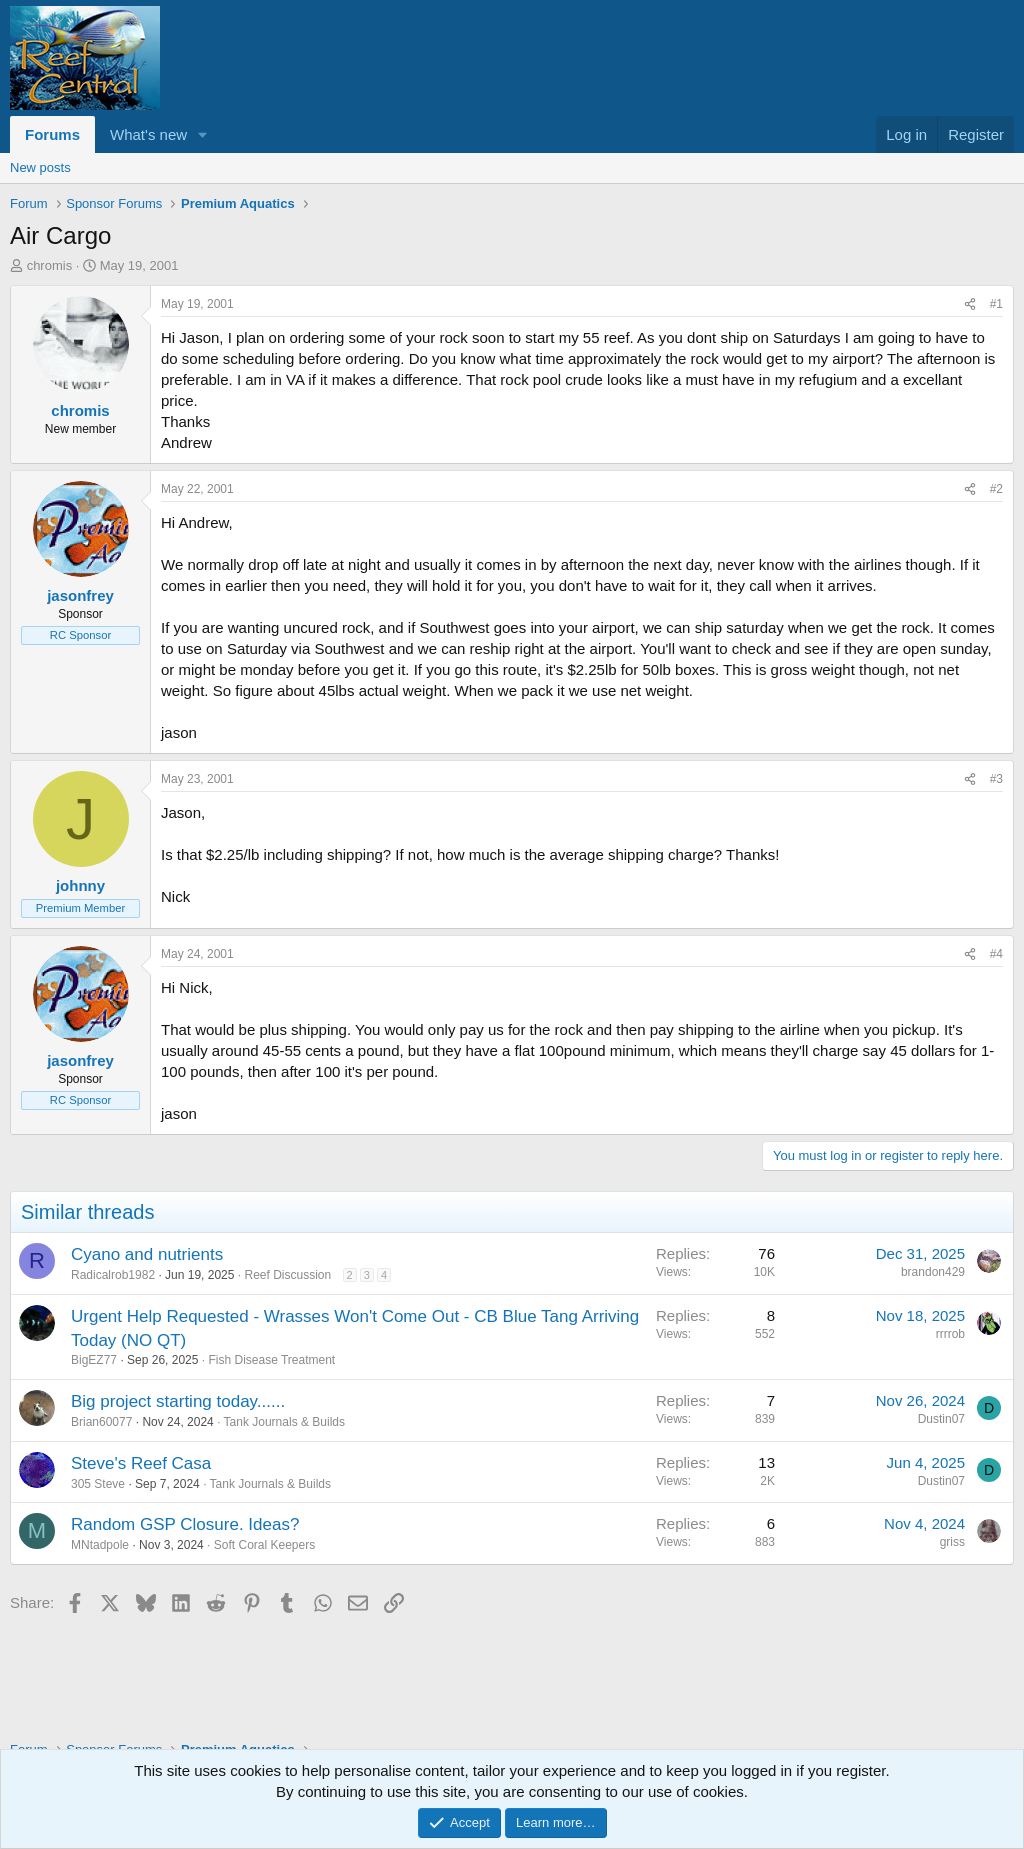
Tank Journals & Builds (284, 1422)
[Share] (970, 304)
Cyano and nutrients (147, 1254)
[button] (203, 134)
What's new (148, 134)
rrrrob (950, 1334)
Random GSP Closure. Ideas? (185, 1524)
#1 (996, 304)
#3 (996, 779)
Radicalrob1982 (113, 1275)
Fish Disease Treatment (271, 1360)
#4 (996, 954)
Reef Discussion (288, 1275)
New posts (40, 167)
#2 (996, 489)
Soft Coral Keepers (264, 1545)
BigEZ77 (94, 1360)
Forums (52, 134)
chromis (50, 265)
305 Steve (98, 1484)
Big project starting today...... (178, 1401)
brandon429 (933, 1272)
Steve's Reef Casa (141, 1463)
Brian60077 (101, 1422)
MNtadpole (100, 1545)
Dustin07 (941, 1419)
